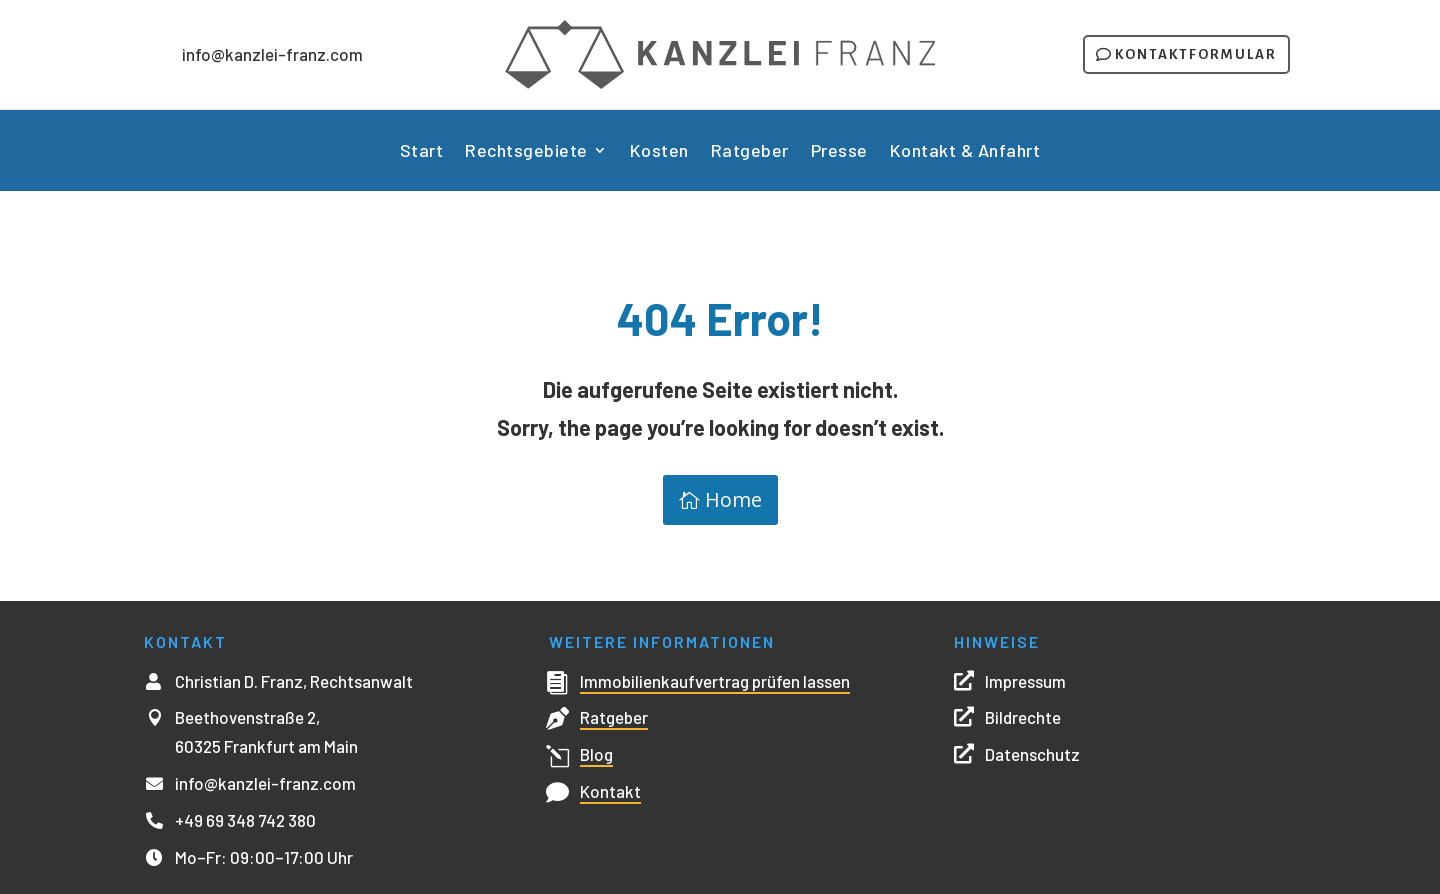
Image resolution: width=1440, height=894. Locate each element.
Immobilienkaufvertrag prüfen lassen (715, 681)
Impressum (1025, 681)
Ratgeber (750, 152)
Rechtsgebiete (526, 152)
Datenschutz (1032, 754)
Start (422, 152)
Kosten (659, 152)
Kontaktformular (1196, 54)
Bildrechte (1023, 717)
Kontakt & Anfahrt (965, 152)
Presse (839, 152)
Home (733, 499)
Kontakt (610, 791)
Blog (596, 754)
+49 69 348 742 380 (245, 820)
